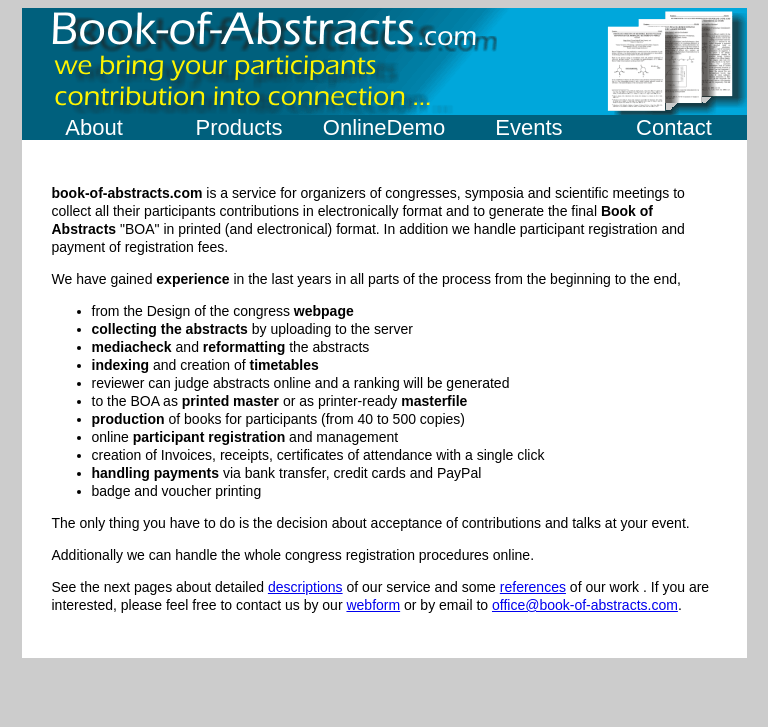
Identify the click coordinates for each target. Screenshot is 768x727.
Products (239, 127)
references (533, 587)
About (94, 127)
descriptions (305, 587)
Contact (674, 127)
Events (528, 127)
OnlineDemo (384, 127)
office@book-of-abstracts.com (585, 605)
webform (373, 605)
